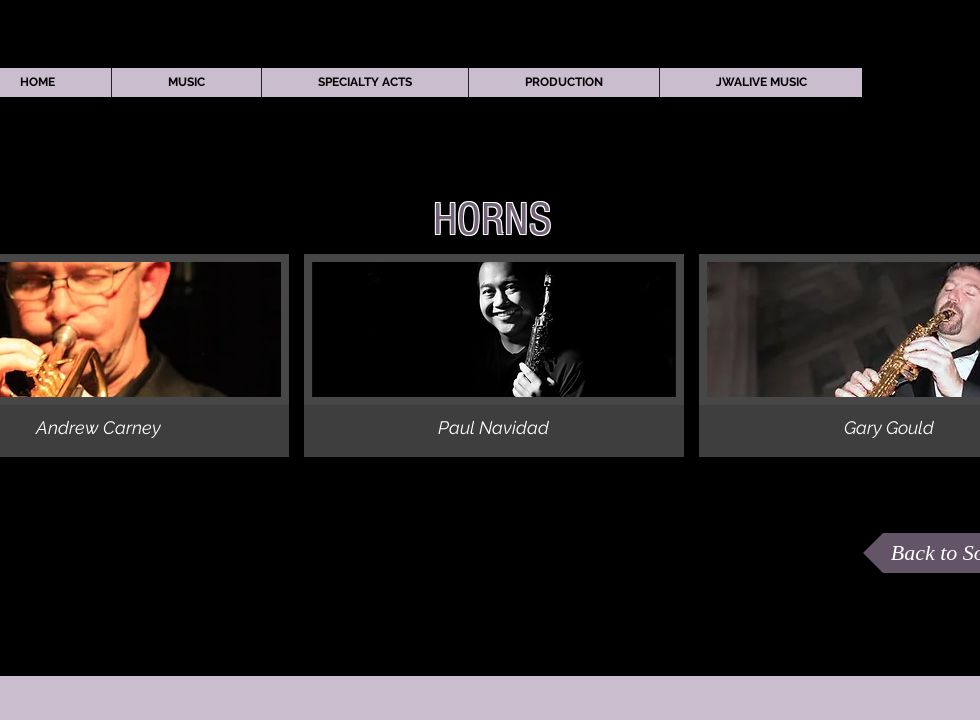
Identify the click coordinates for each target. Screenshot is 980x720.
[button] (186, 82)
